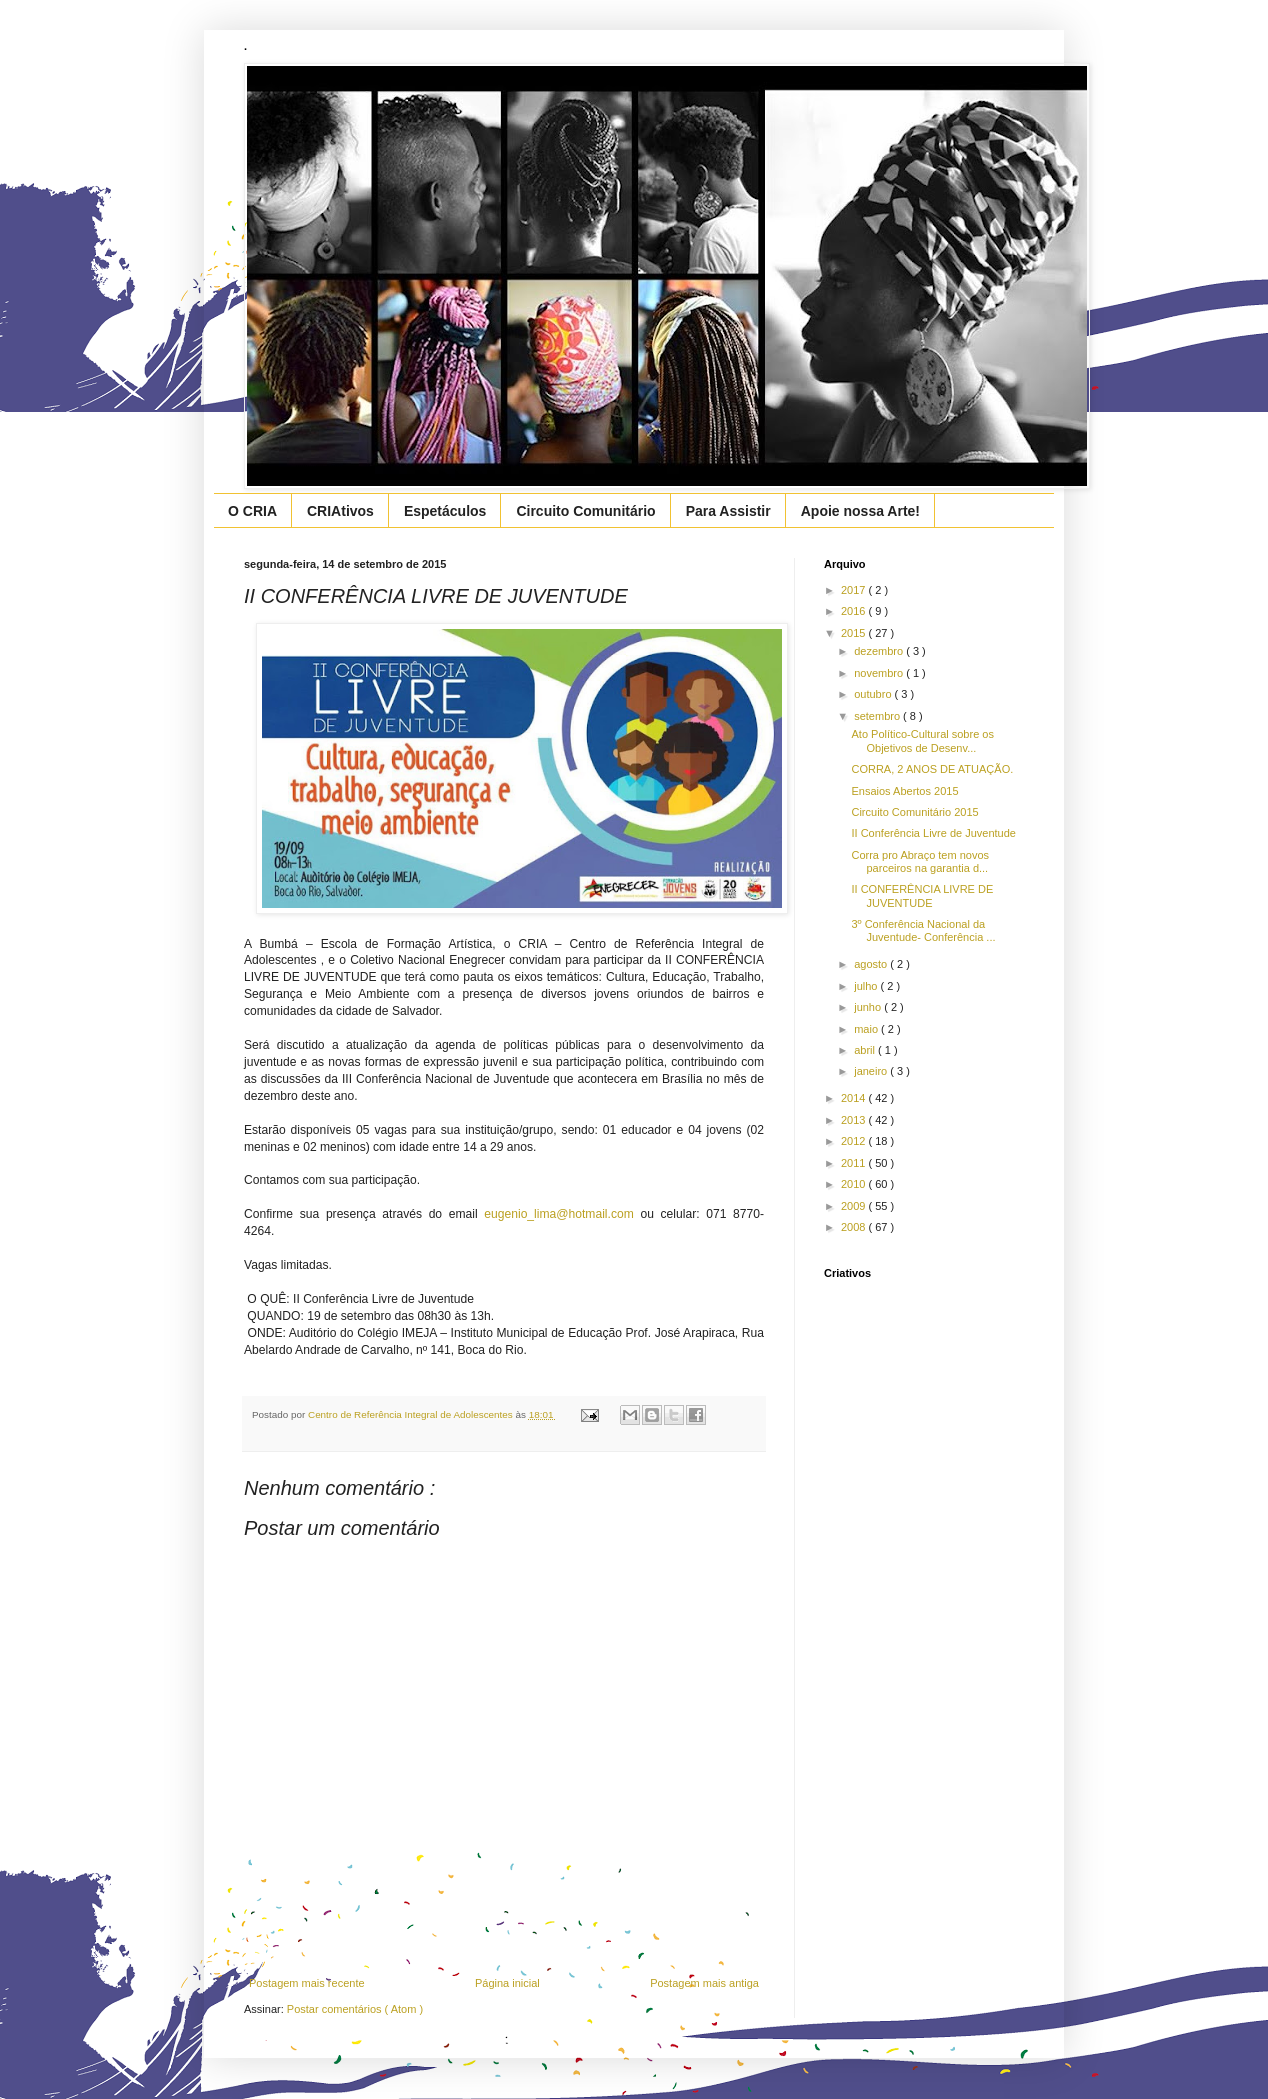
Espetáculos (445, 511)
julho (867, 986)
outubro (874, 694)
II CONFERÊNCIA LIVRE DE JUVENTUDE (922, 895)
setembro (878, 716)
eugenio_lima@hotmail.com (558, 1214)
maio (867, 1029)
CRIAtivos (340, 511)
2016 (855, 611)
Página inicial (507, 1983)
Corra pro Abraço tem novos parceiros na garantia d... (920, 861)
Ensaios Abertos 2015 (904, 791)
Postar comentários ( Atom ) (355, 2009)
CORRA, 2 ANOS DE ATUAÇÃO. (932, 769)
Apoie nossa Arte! (860, 511)
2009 (855, 1206)
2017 (855, 590)
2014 (855, 1098)
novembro (880, 673)
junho (869, 1007)
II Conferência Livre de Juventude (933, 833)
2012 (855, 1141)
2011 (855, 1163)
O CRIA (252, 511)
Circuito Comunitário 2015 (914, 812)
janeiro (872, 1071)
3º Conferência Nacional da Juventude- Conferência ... (923, 930)
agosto (872, 964)
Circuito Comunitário (585, 511)
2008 (855, 1227)
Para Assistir (728, 511)
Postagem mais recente (307, 1983)
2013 (855, 1120)
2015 (855, 633)
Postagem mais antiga (704, 1983)
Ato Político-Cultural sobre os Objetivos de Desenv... (922, 740)
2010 (855, 1184)
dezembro (880, 651)
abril (866, 1050)
